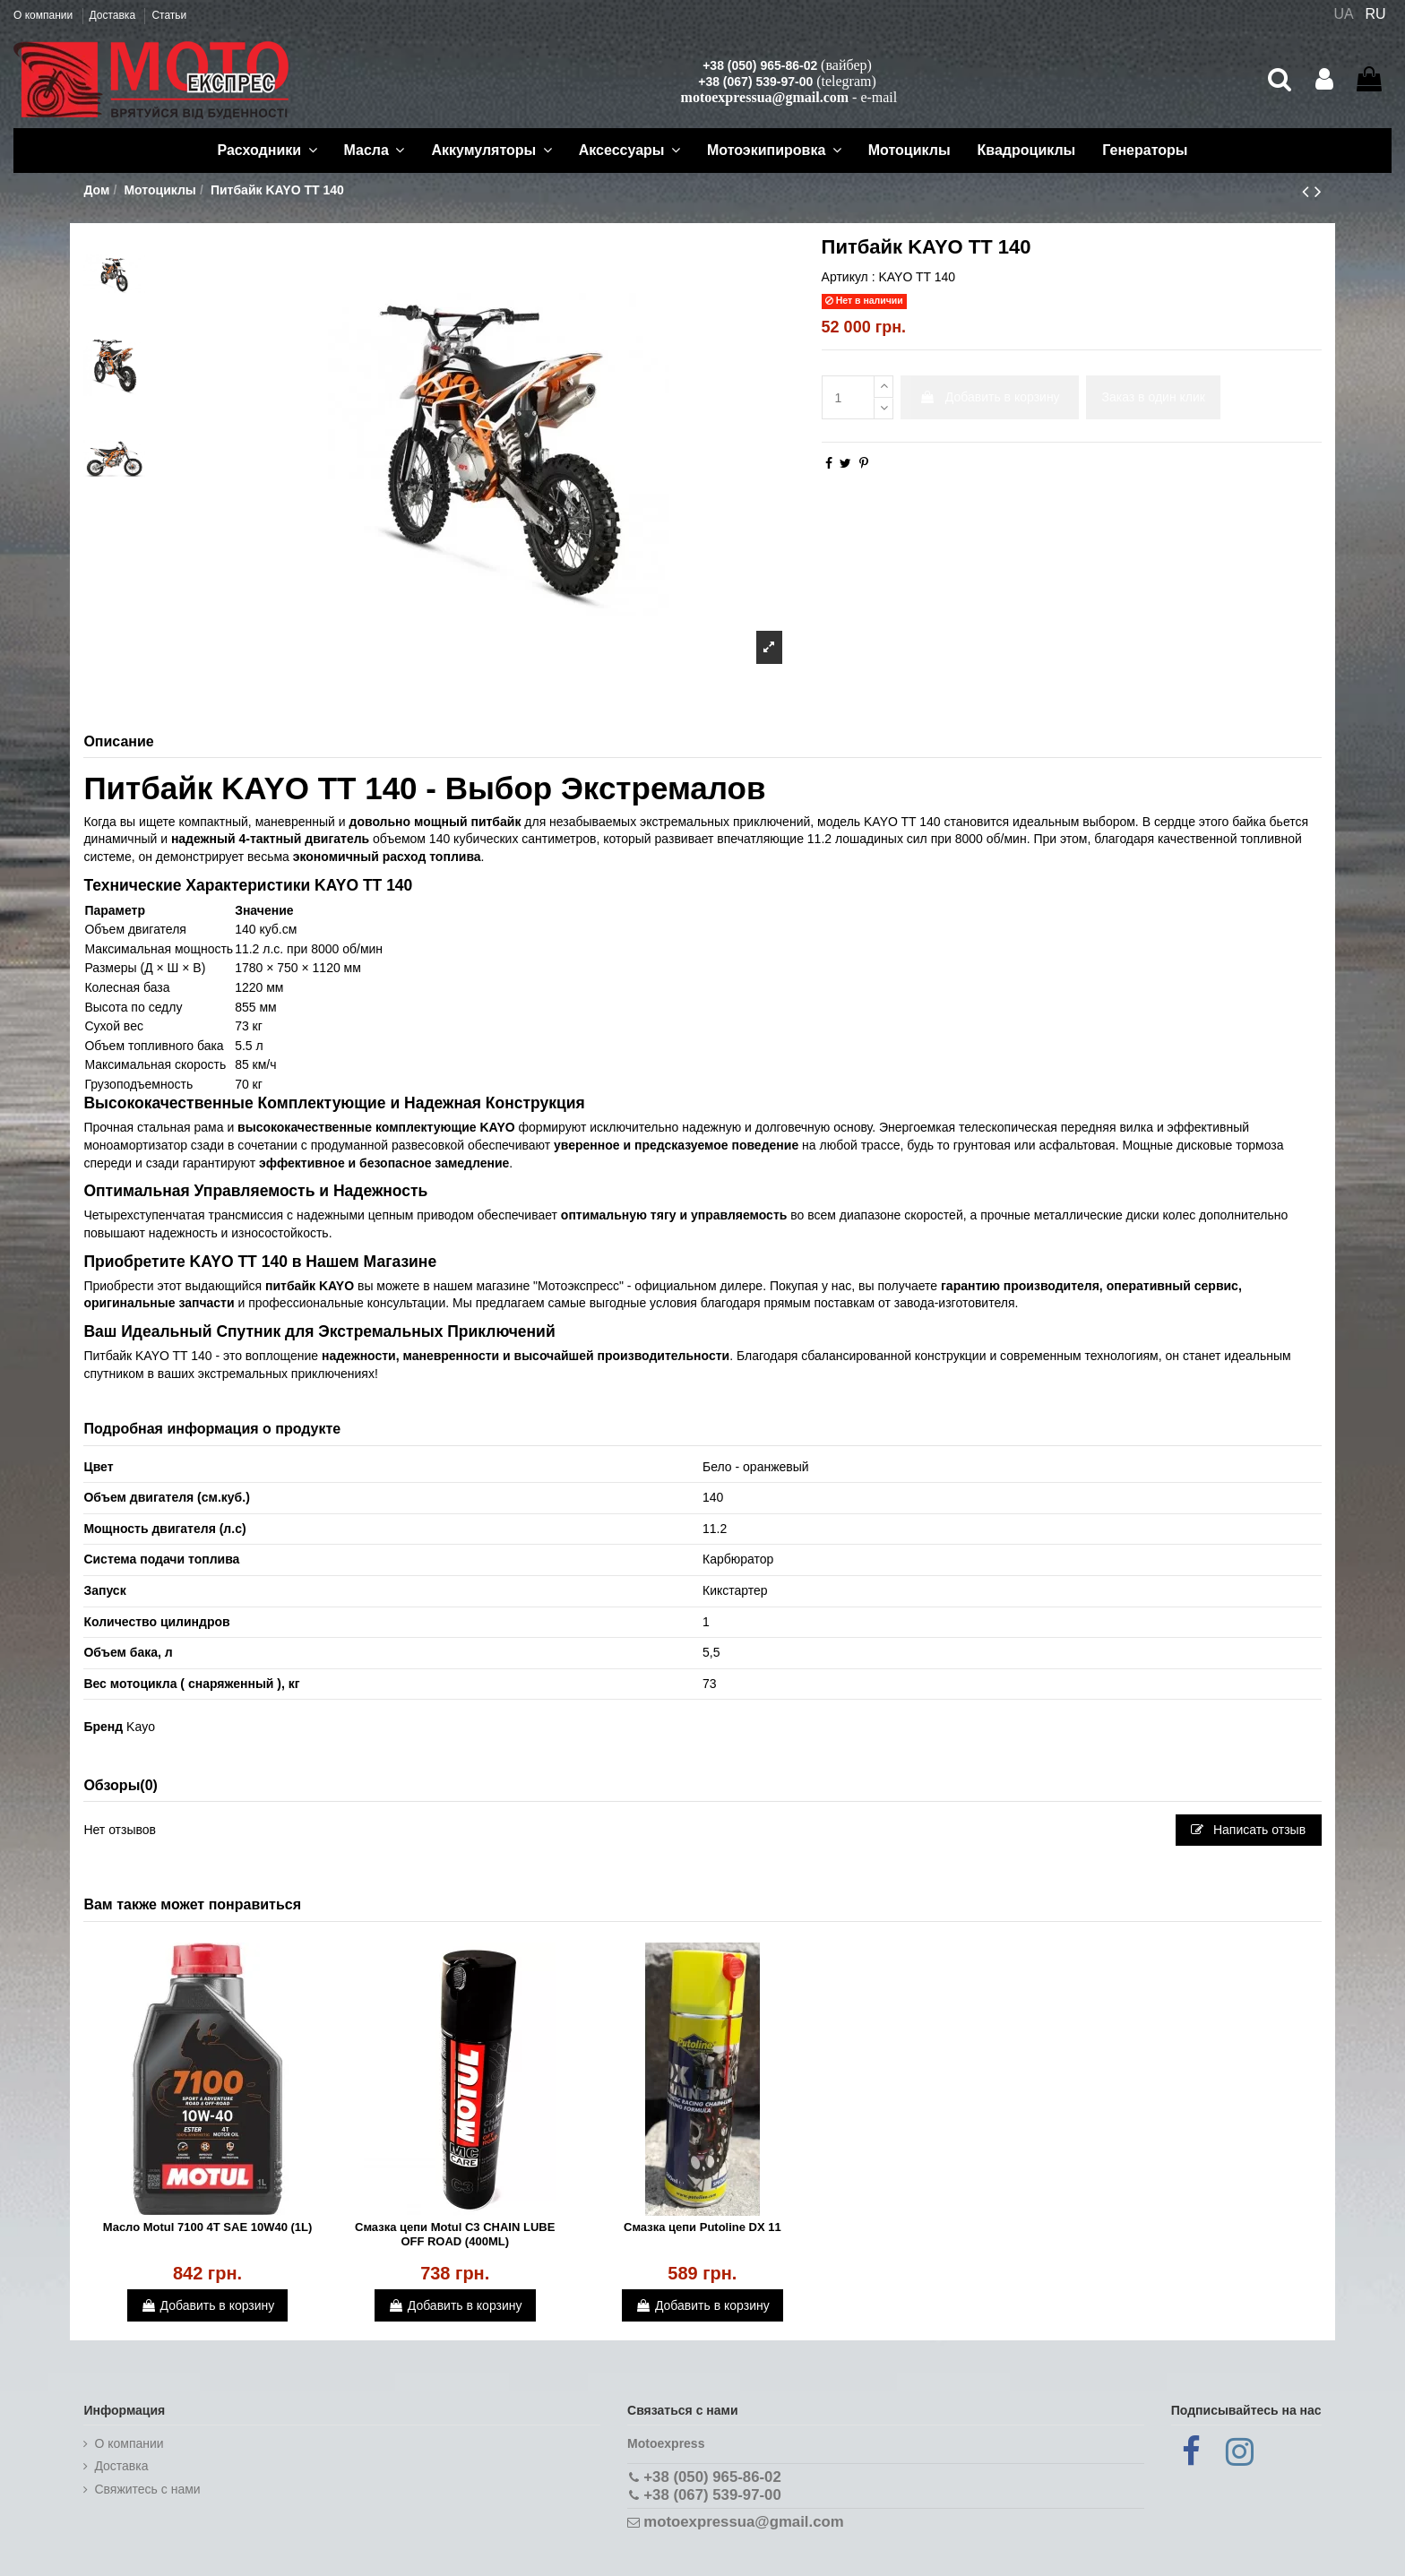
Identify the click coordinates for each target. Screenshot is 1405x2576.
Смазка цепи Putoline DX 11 (702, 2227)
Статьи (168, 15)
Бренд (103, 1726)
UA (1343, 14)
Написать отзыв (1248, 1829)
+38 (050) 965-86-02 (759, 65)
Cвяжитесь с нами (147, 2489)
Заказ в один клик (1153, 397)
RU (1376, 14)
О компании (44, 15)
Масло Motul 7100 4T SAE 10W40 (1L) (208, 2227)
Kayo (140, 1726)
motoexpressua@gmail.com (765, 97)
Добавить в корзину (989, 397)
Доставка (114, 15)
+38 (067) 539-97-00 (755, 81)
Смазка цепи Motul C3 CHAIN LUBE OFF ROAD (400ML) (455, 2234)
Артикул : (848, 277)
